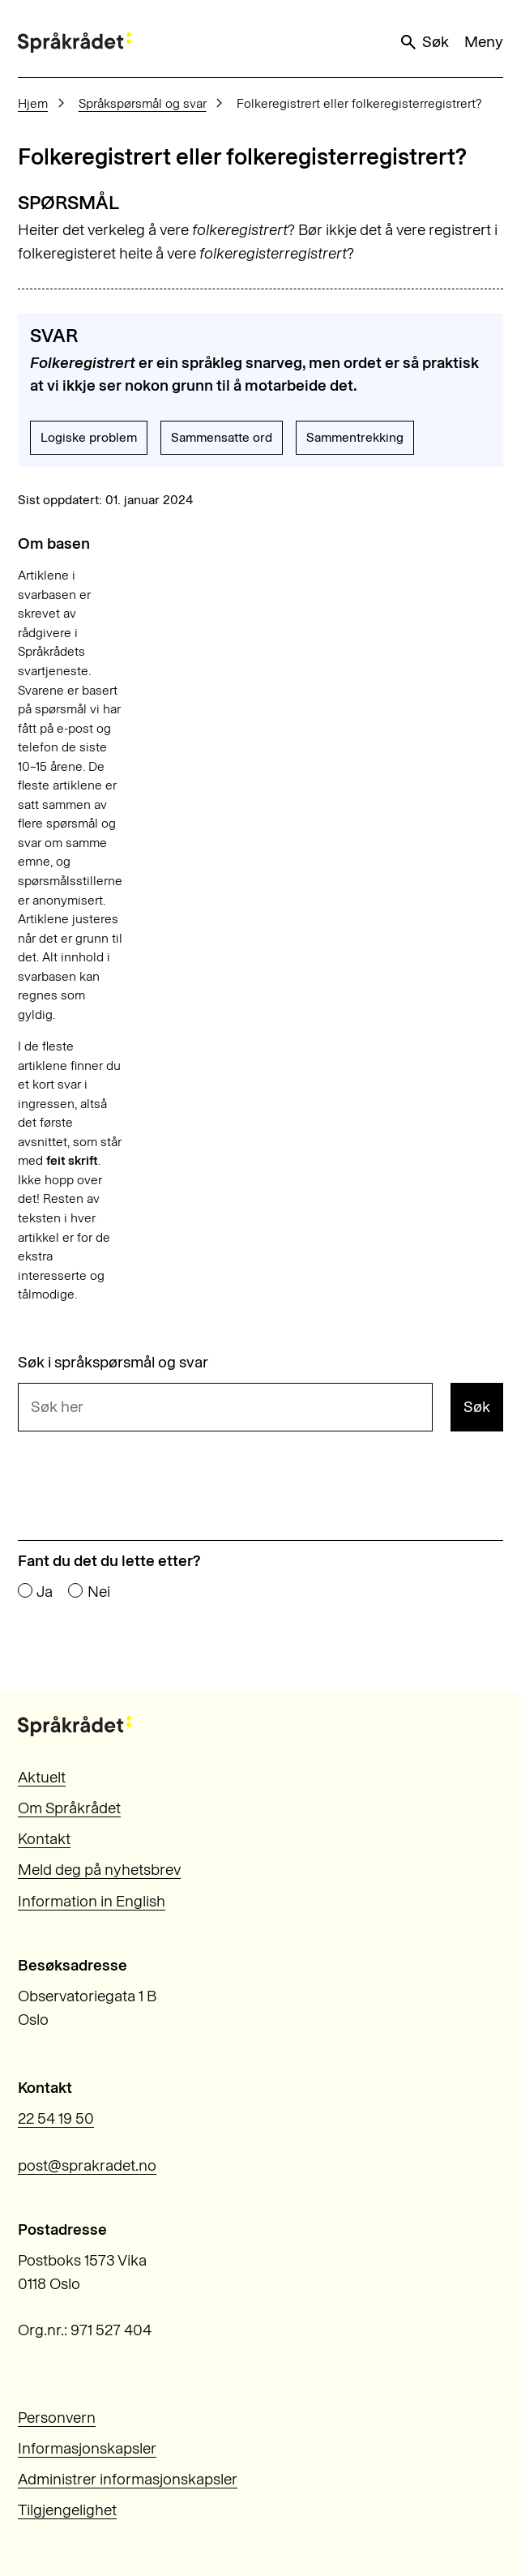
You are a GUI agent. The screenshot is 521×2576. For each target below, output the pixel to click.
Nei (99, 1591)
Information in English (91, 1901)
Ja (44, 1591)
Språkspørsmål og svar (143, 103)
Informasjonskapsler (87, 2448)
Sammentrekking (355, 437)
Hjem (33, 103)
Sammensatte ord (221, 437)
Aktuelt (42, 1777)
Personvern (57, 2417)
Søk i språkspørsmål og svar (113, 1362)
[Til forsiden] (74, 42)
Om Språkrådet (69, 1808)
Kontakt (44, 1838)
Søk (424, 42)
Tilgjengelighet (67, 2510)
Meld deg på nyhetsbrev (99, 1869)
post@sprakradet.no (87, 2165)
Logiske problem (89, 437)
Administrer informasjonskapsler (127, 2479)
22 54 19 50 (56, 2118)
